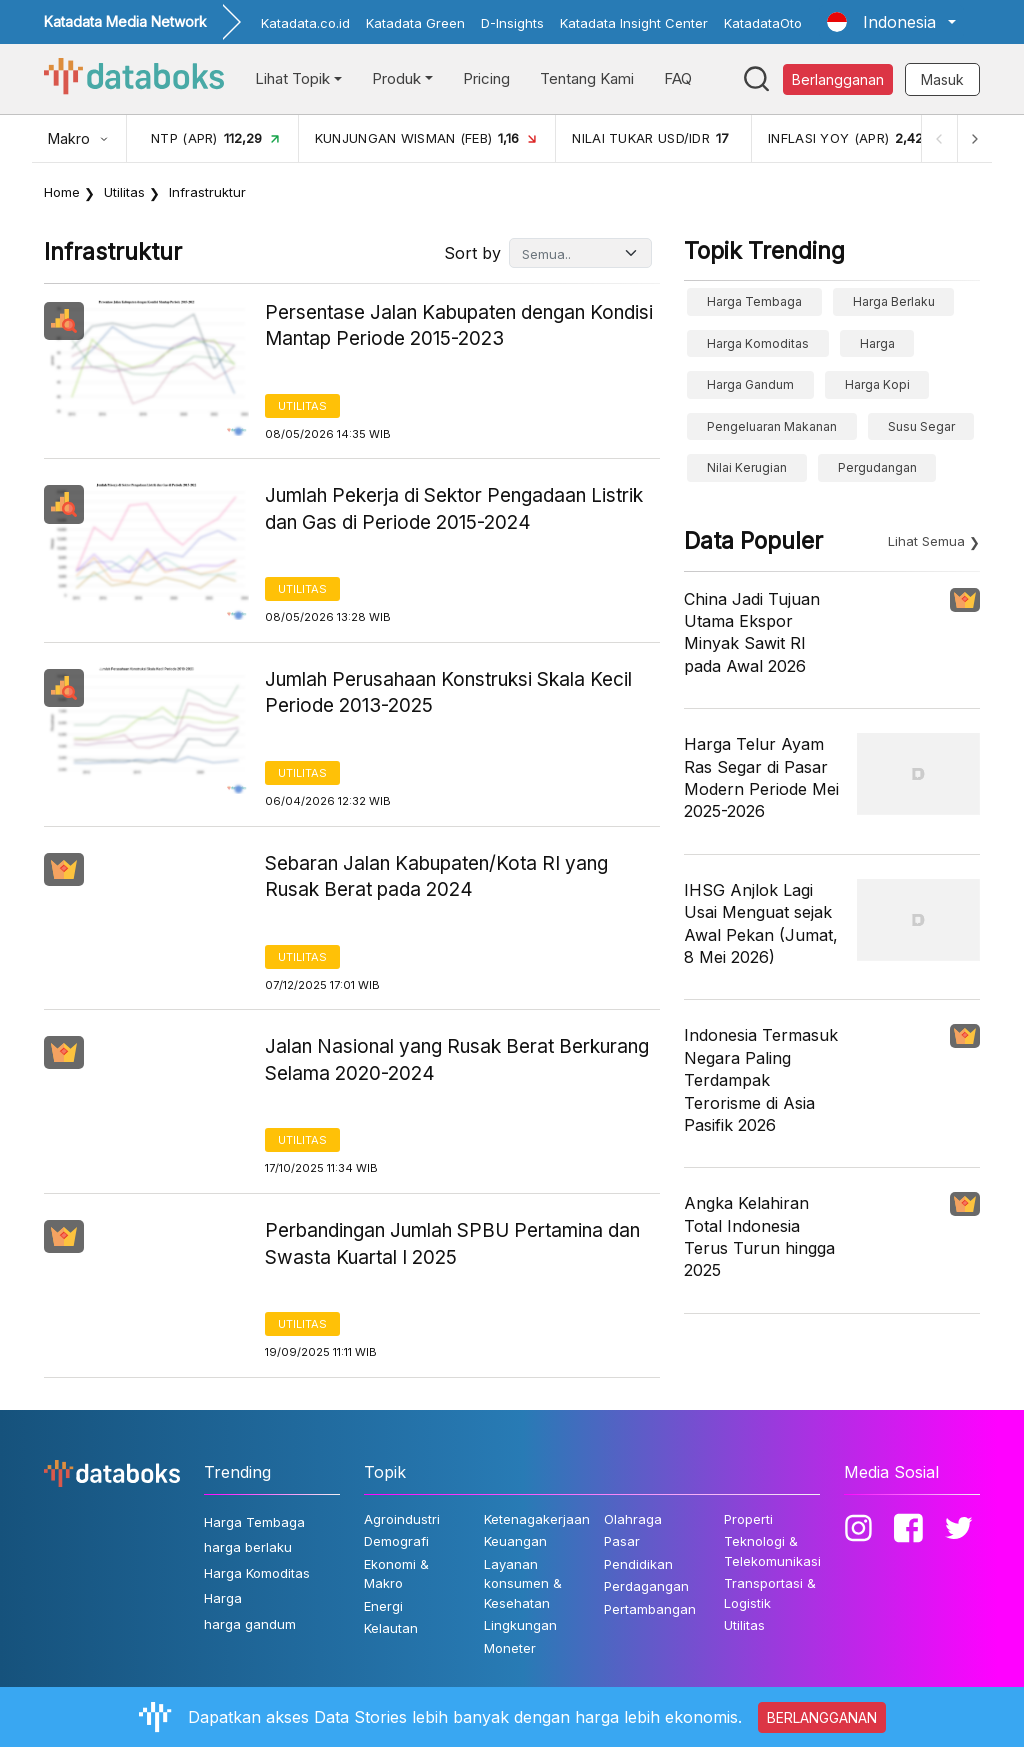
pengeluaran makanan (772, 426)
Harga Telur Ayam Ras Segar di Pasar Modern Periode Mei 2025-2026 (761, 777)
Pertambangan (650, 1609)
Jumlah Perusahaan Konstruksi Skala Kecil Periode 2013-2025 (448, 693)
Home (62, 192)
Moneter (510, 1648)
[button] (891, 22)
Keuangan (515, 1541)
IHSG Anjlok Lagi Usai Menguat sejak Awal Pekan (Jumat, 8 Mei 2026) (761, 923)
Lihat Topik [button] (292, 78)
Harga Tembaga (754, 301)
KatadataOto (763, 23)
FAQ (678, 78)
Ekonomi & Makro (396, 1574)
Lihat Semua (926, 541)
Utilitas (124, 192)
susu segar (921, 426)
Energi (383, 1606)
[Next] (974, 138)
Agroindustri (402, 1519)
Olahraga (633, 1519)
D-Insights (512, 23)
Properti (748, 1519)
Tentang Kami (587, 78)
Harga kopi (877, 384)
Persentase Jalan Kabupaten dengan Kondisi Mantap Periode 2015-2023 (459, 326)
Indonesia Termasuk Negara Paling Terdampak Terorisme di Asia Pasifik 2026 (761, 1080)
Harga (877, 343)
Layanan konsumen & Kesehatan (523, 1583)
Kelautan (391, 1628)
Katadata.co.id (305, 23)
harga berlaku (894, 301)
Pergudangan (877, 467)
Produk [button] (396, 78)
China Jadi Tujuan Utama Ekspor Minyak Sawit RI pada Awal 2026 (752, 632)
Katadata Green (415, 23)
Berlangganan (838, 79)
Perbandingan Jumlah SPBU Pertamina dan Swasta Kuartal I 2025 (452, 1244)
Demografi (396, 1541)
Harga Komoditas (758, 343)
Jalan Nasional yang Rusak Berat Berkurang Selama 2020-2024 (457, 1060)
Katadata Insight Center (634, 23)
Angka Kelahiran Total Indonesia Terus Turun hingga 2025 (759, 1236)
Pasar (622, 1541)
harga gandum (750, 384)
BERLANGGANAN (822, 1717)
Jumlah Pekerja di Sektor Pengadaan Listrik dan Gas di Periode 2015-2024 (454, 509)
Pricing (486, 78)
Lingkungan (520, 1625)
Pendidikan (638, 1564)
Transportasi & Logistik (770, 1593)
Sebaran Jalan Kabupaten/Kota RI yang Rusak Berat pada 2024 (436, 877)
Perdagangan (646, 1586)
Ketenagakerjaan (537, 1519)
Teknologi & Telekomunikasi (772, 1551)
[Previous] (938, 138)
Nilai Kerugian (747, 467)
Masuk (942, 79)
